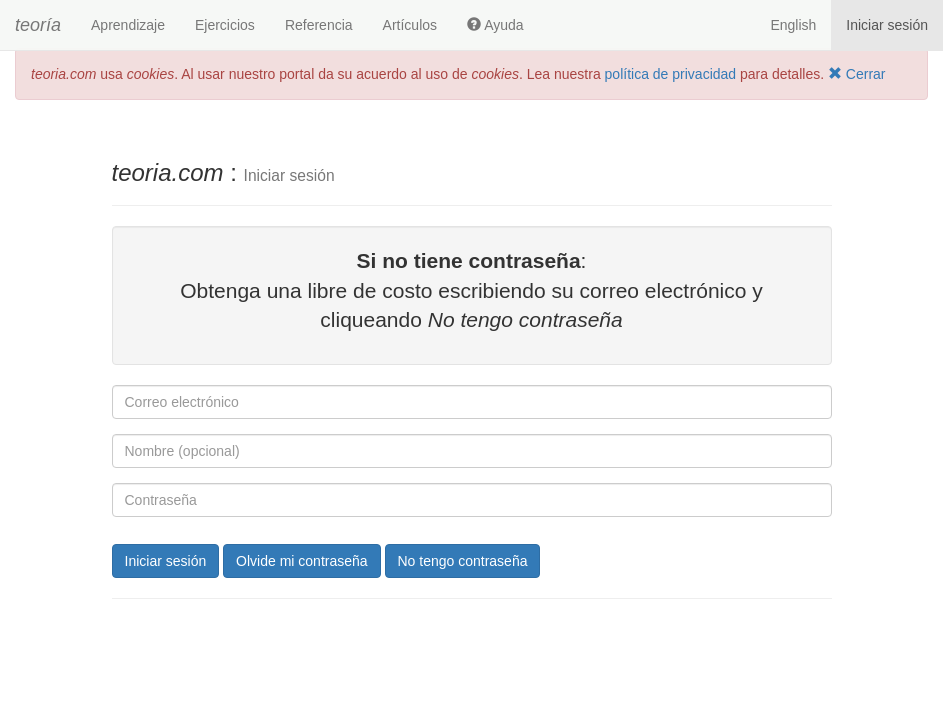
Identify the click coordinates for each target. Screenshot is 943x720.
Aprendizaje (128, 25)
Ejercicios (225, 25)
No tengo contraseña (463, 561)
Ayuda (495, 25)
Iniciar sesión (887, 25)
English (793, 25)
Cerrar (857, 74)
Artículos (410, 25)
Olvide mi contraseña (302, 561)
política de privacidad (671, 74)
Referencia (319, 25)
